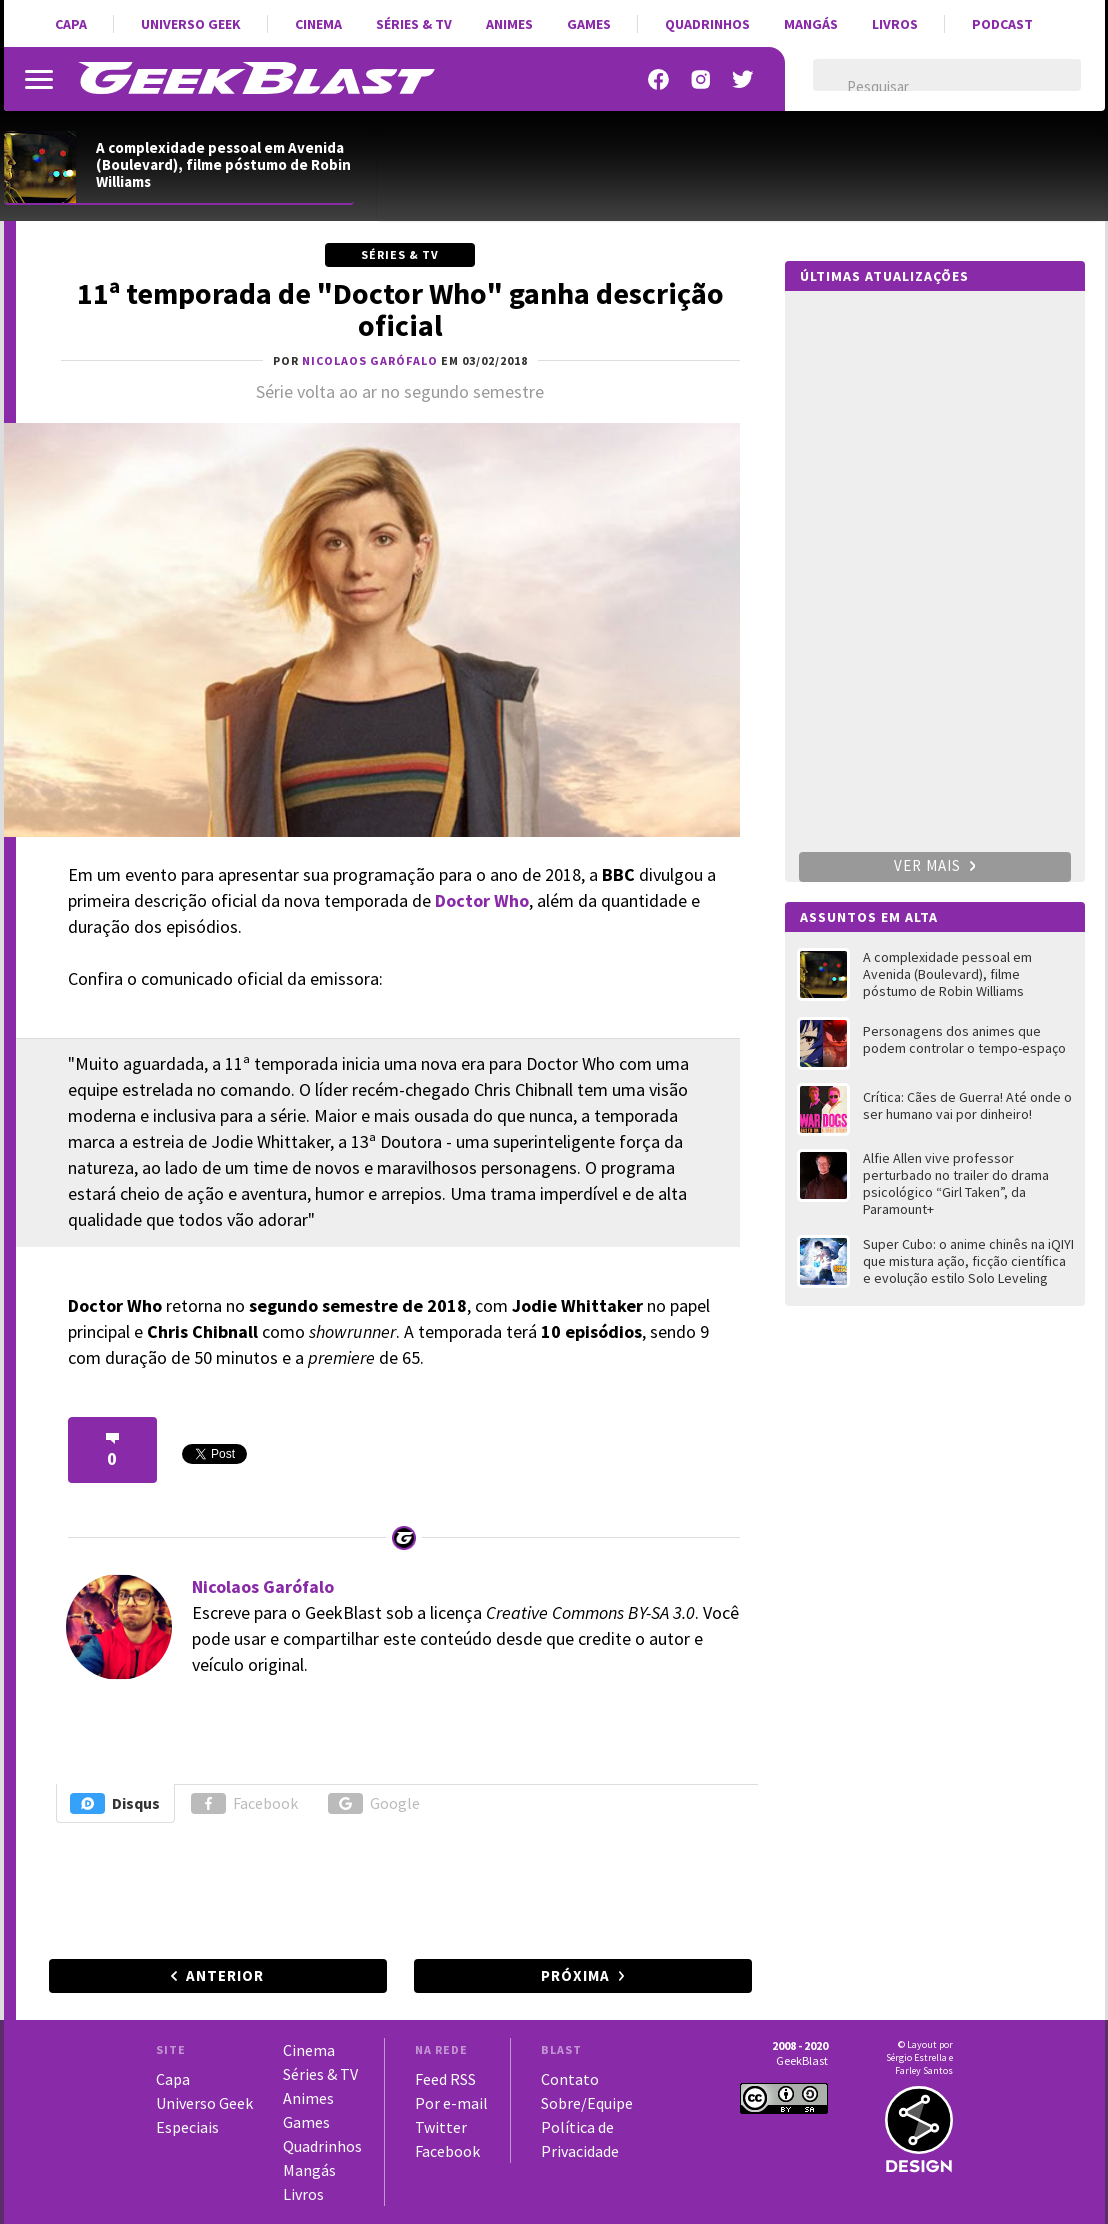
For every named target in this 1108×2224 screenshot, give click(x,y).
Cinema (318, 24)
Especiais (187, 2127)
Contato (570, 2079)
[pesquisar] (929, 87)
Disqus (115, 1803)
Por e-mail (451, 2103)
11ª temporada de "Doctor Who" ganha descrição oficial (400, 309)
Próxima (575, 1975)
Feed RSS (445, 2079)
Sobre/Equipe (587, 2103)
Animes (509, 24)
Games (589, 24)
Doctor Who (482, 900)
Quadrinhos (707, 24)
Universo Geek (191, 24)
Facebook (244, 1803)
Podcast (1002, 24)
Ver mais (935, 865)
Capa (71, 24)
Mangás (811, 24)
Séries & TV (414, 24)
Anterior (225, 1975)
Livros (895, 24)
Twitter (441, 2127)
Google (374, 1803)
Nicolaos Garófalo (263, 1586)
